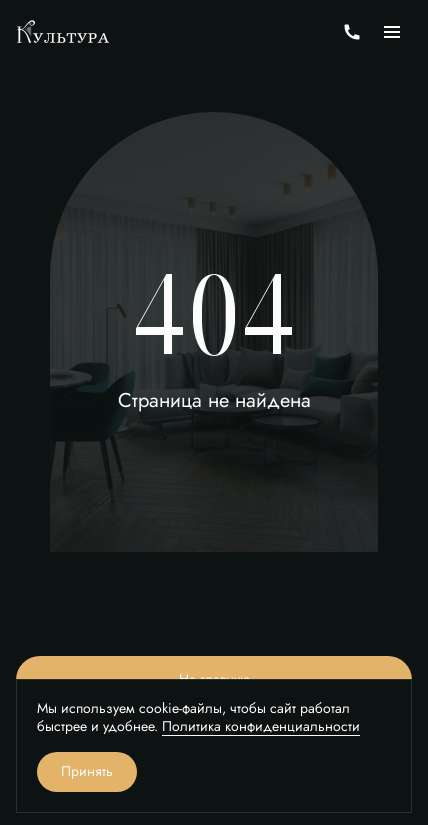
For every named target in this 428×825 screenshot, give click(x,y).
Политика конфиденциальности (261, 726)
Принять (87, 771)
